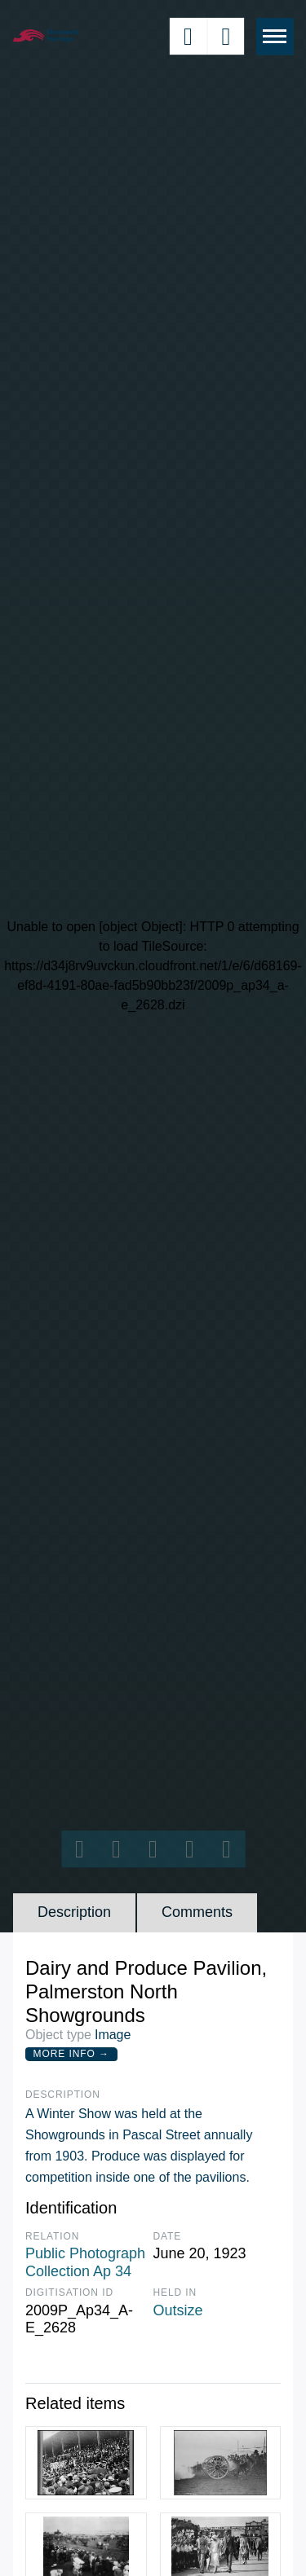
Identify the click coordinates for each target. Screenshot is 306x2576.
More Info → (71, 2053)
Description (74, 1912)
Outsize (178, 2310)
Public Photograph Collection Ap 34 (85, 2262)
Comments (197, 1912)
